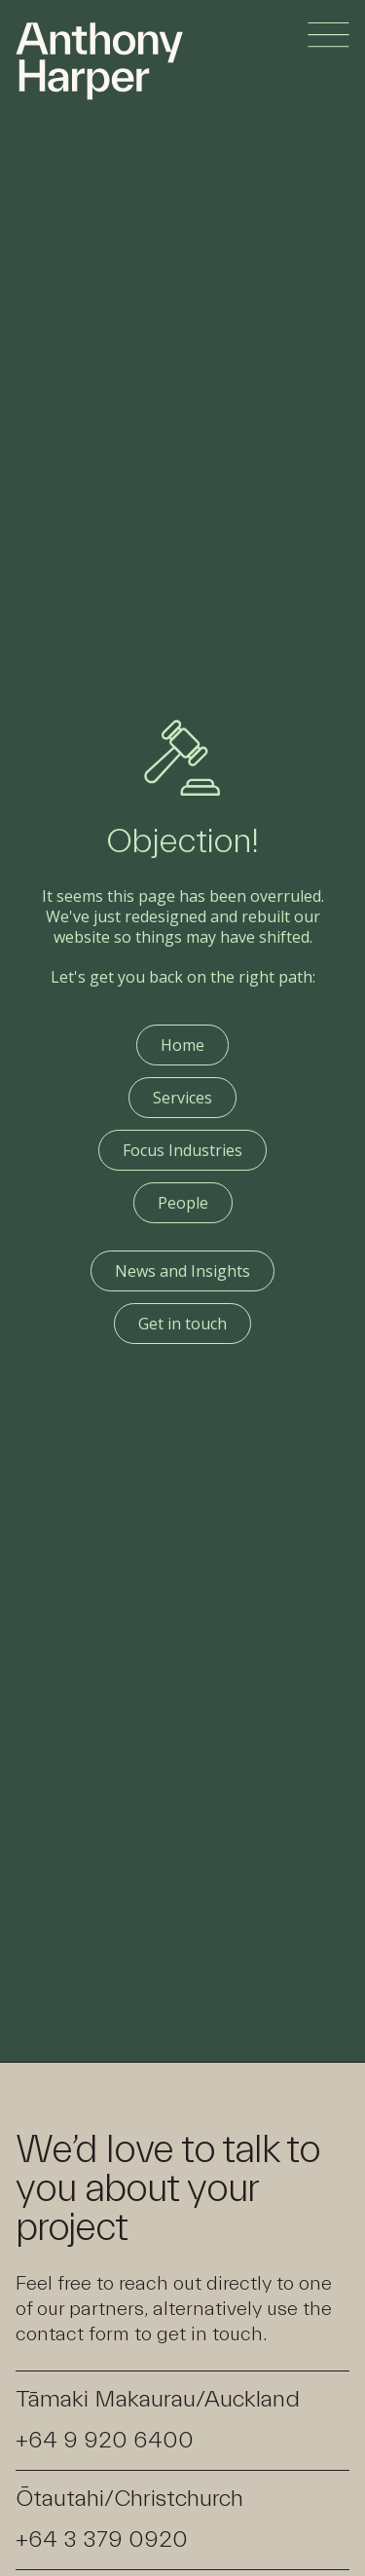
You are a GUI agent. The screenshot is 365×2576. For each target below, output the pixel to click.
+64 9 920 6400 (105, 2440)
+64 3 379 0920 (102, 2539)
